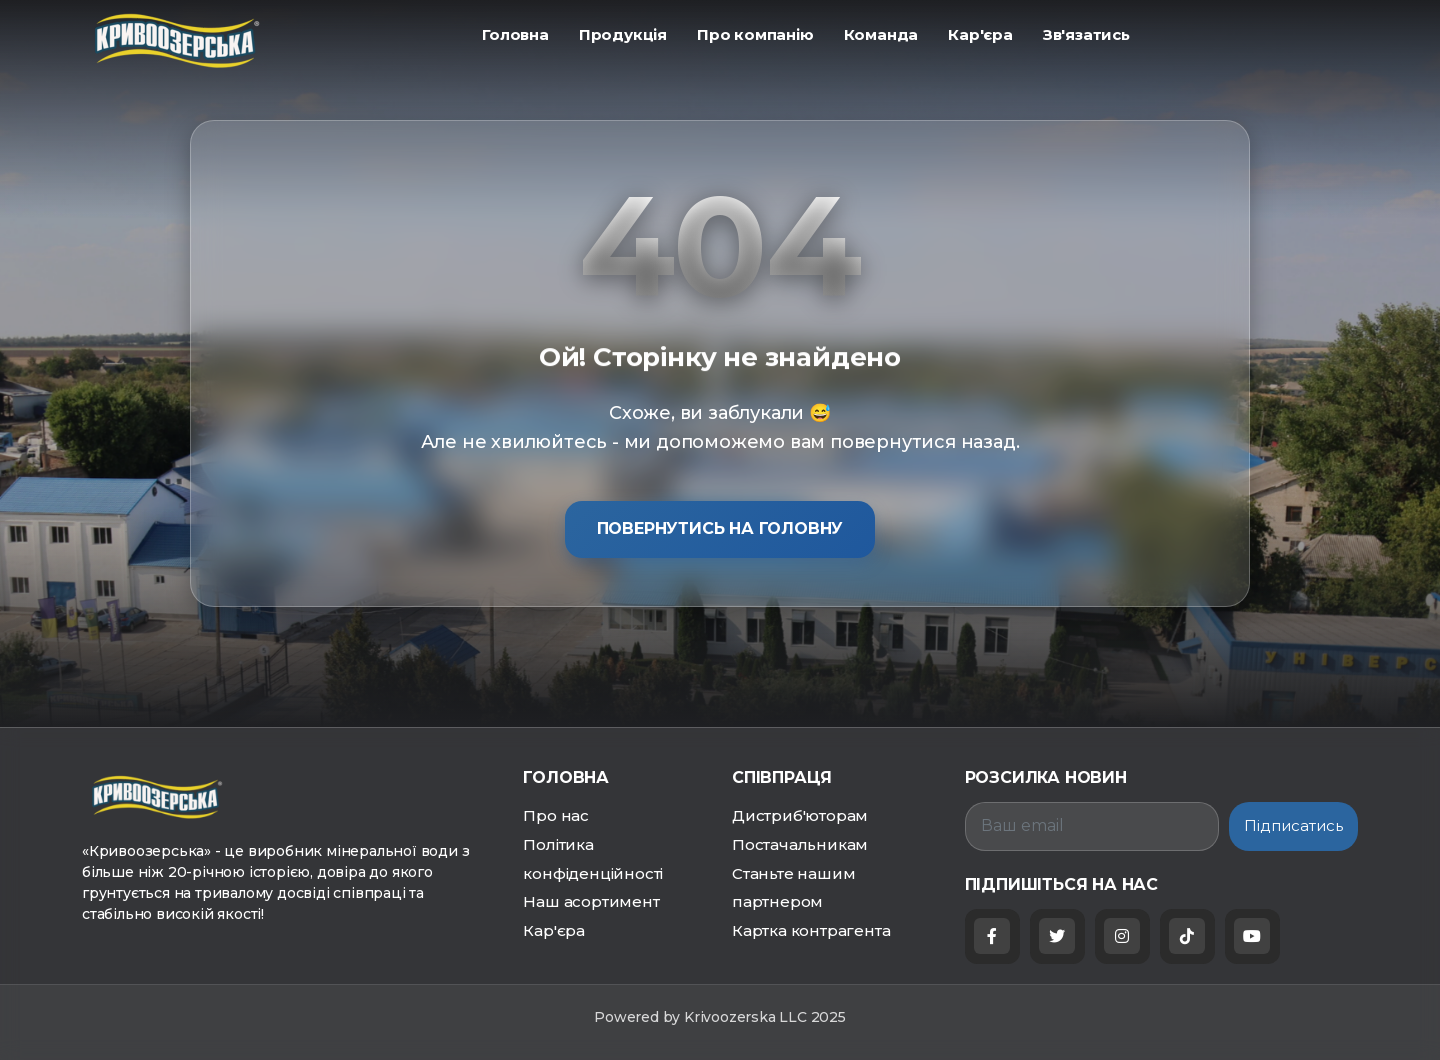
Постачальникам (800, 844)
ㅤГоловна (515, 34)
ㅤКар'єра (980, 34)
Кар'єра (554, 930)
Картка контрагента (811, 930)
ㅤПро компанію (755, 34)
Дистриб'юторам (800, 815)
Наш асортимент (591, 901)
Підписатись (1293, 825)
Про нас (556, 815)
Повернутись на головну (720, 528)
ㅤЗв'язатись (1086, 34)
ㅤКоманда (881, 34)
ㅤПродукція (623, 34)
